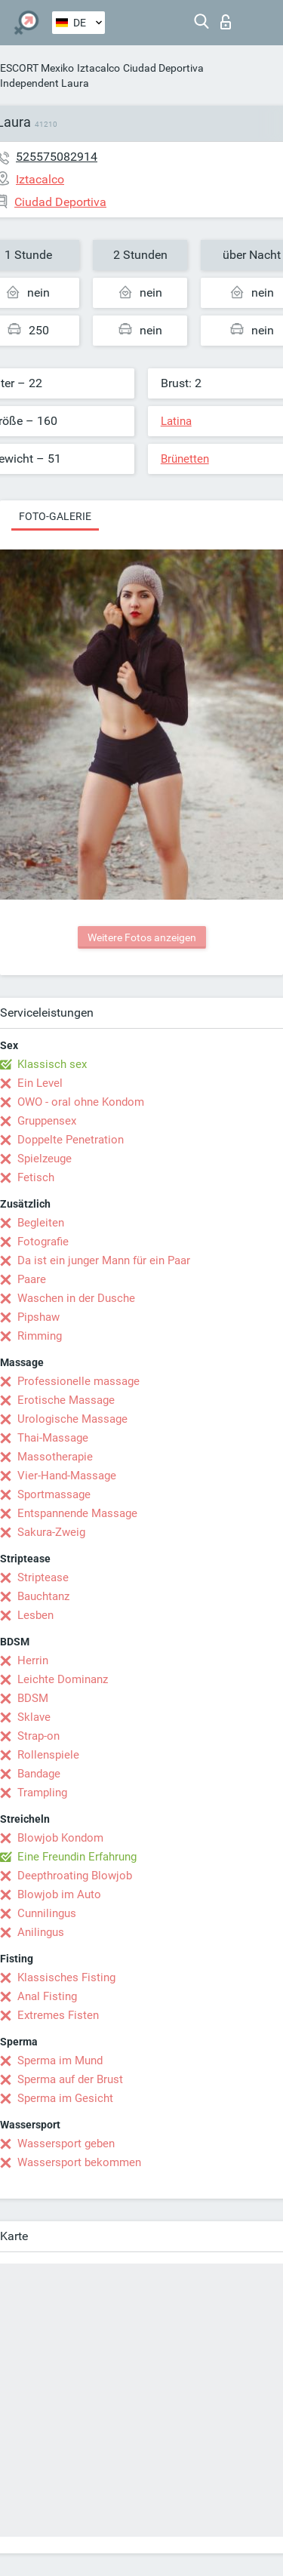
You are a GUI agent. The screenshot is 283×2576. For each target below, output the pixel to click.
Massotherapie (55, 1456)
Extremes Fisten (58, 2015)
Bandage (38, 1773)
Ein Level (40, 1083)
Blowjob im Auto (59, 1894)
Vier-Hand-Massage (66, 1475)
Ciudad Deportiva (163, 68)
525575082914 (56, 156)
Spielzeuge (44, 1158)
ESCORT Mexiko (37, 68)
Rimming (39, 1336)
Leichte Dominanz (62, 1679)
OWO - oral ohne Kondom (80, 1102)
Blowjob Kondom (60, 1838)
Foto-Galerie (55, 516)
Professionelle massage (78, 1381)
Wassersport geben (66, 2143)
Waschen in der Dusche (76, 1298)
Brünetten (185, 459)
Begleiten (40, 1223)
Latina (176, 421)
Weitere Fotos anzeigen (142, 937)
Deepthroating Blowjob (74, 1875)
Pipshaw (38, 1317)
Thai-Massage (52, 1438)
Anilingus (40, 1932)
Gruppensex (46, 1121)
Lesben (35, 1615)
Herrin (32, 1660)
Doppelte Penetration (70, 1139)
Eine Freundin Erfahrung (77, 1857)
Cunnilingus (46, 1913)
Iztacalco (98, 68)
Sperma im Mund (60, 2060)
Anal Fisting (47, 1996)
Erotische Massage (66, 1400)
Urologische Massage (72, 1419)
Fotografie (43, 1241)
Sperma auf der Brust (70, 2079)
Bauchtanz (43, 1596)
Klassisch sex (52, 1064)
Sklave (34, 1717)
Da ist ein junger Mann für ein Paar (103, 1260)
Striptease (43, 1577)
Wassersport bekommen (79, 2162)
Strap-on (38, 1736)
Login (225, 22)
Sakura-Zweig (51, 1532)
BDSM (32, 1698)
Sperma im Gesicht (65, 2098)
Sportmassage (54, 1494)
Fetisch (35, 1177)
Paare (31, 1279)
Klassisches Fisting (66, 1977)
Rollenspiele (48, 1755)
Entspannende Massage (77, 1513)
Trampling (42, 1792)
